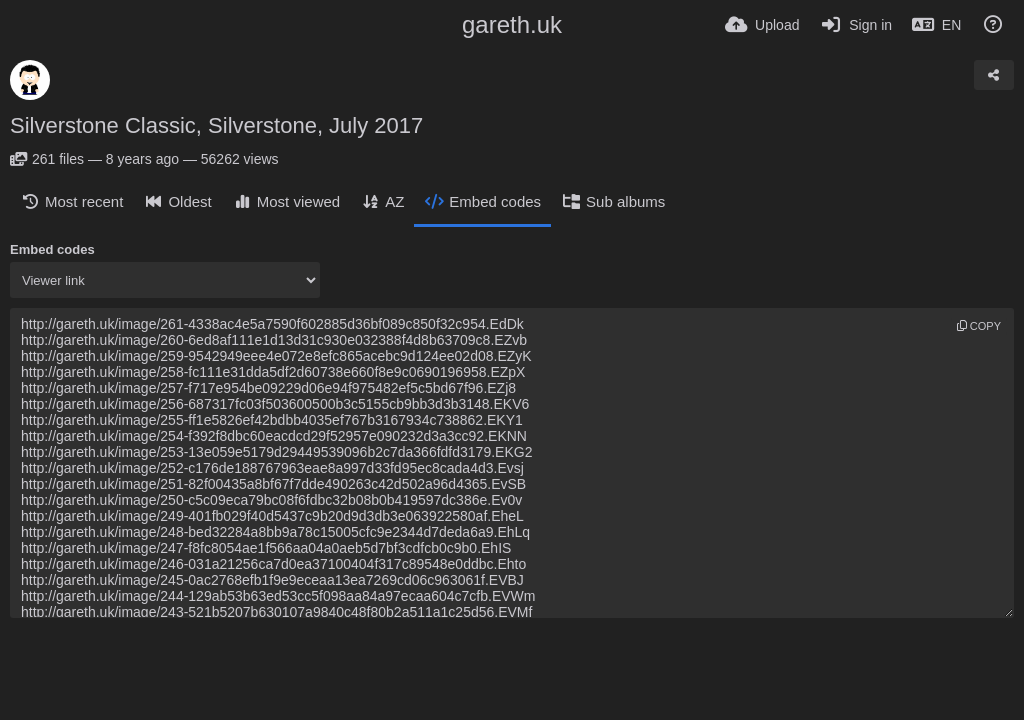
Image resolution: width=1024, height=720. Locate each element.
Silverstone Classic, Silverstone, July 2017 (216, 125)
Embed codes (52, 249)
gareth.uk (512, 24)
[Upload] (762, 25)
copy (979, 326)
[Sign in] (855, 25)
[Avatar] (30, 80)
